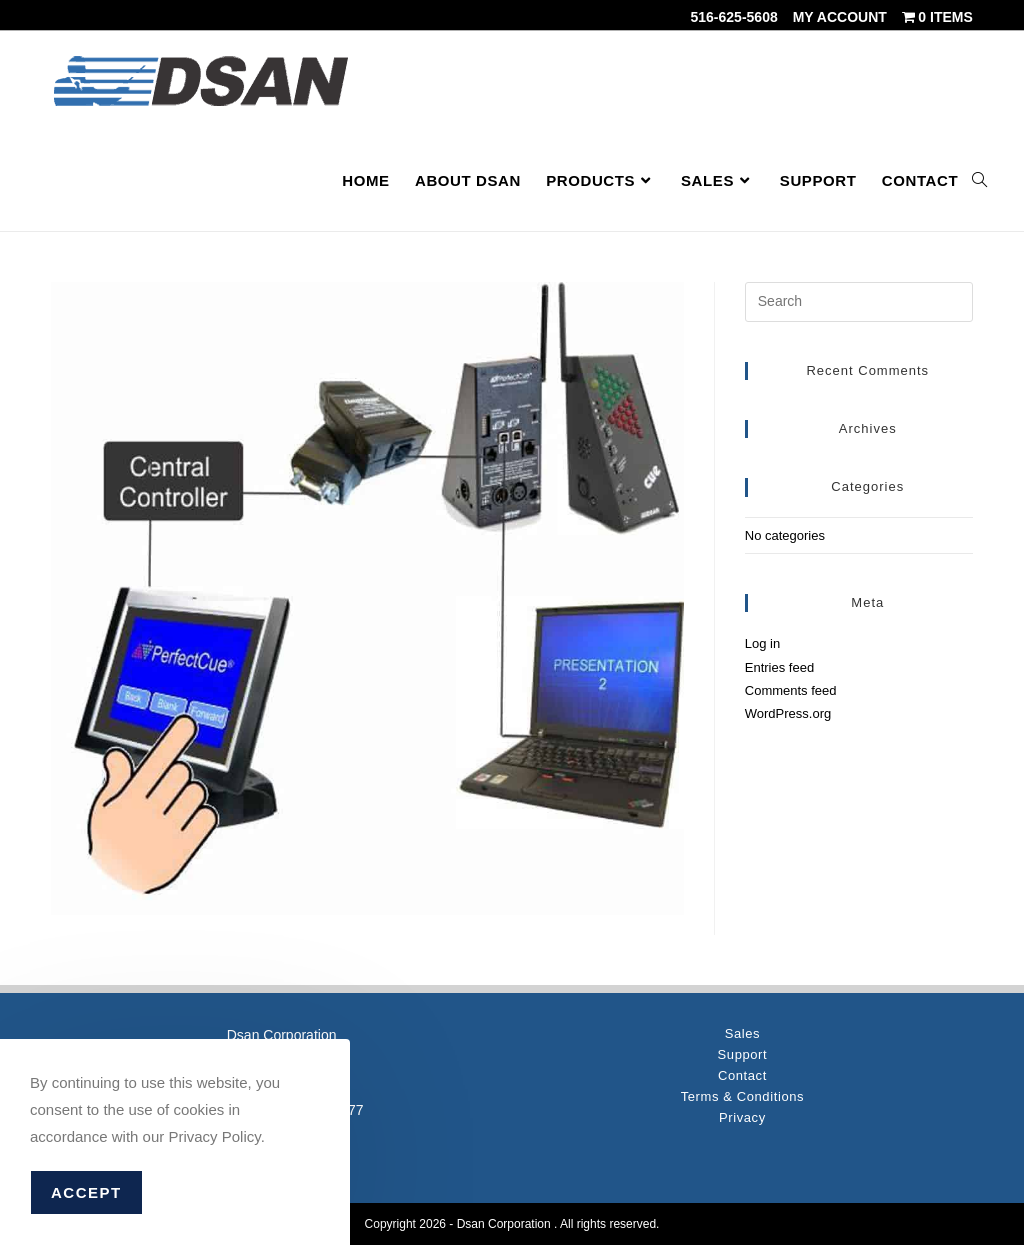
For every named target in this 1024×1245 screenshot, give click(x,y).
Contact (742, 1075)
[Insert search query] (859, 302)
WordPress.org (788, 713)
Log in (762, 643)
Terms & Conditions (743, 1096)
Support (743, 1054)
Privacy (742, 1117)
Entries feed (779, 667)
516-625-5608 (734, 17)
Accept (86, 1192)
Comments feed (791, 690)
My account (840, 17)
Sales (743, 1033)
